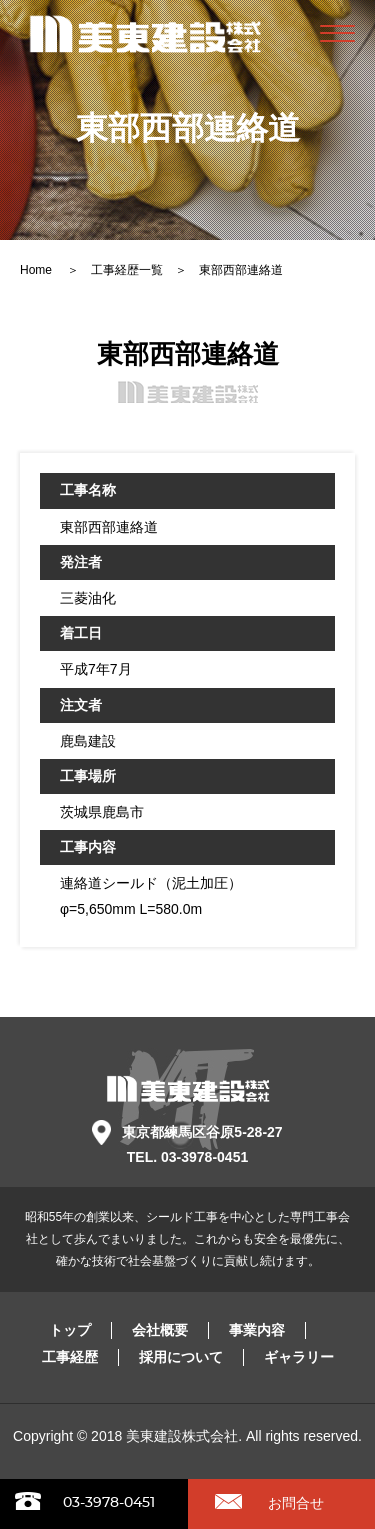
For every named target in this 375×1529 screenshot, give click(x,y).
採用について (181, 1357)
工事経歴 (70, 1357)
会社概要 (160, 1330)
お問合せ (296, 1503)
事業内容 (257, 1330)
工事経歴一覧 (127, 270)
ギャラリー (299, 1357)
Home (37, 270)
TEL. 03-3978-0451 (187, 1157)
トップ (70, 1330)
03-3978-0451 (109, 1503)
